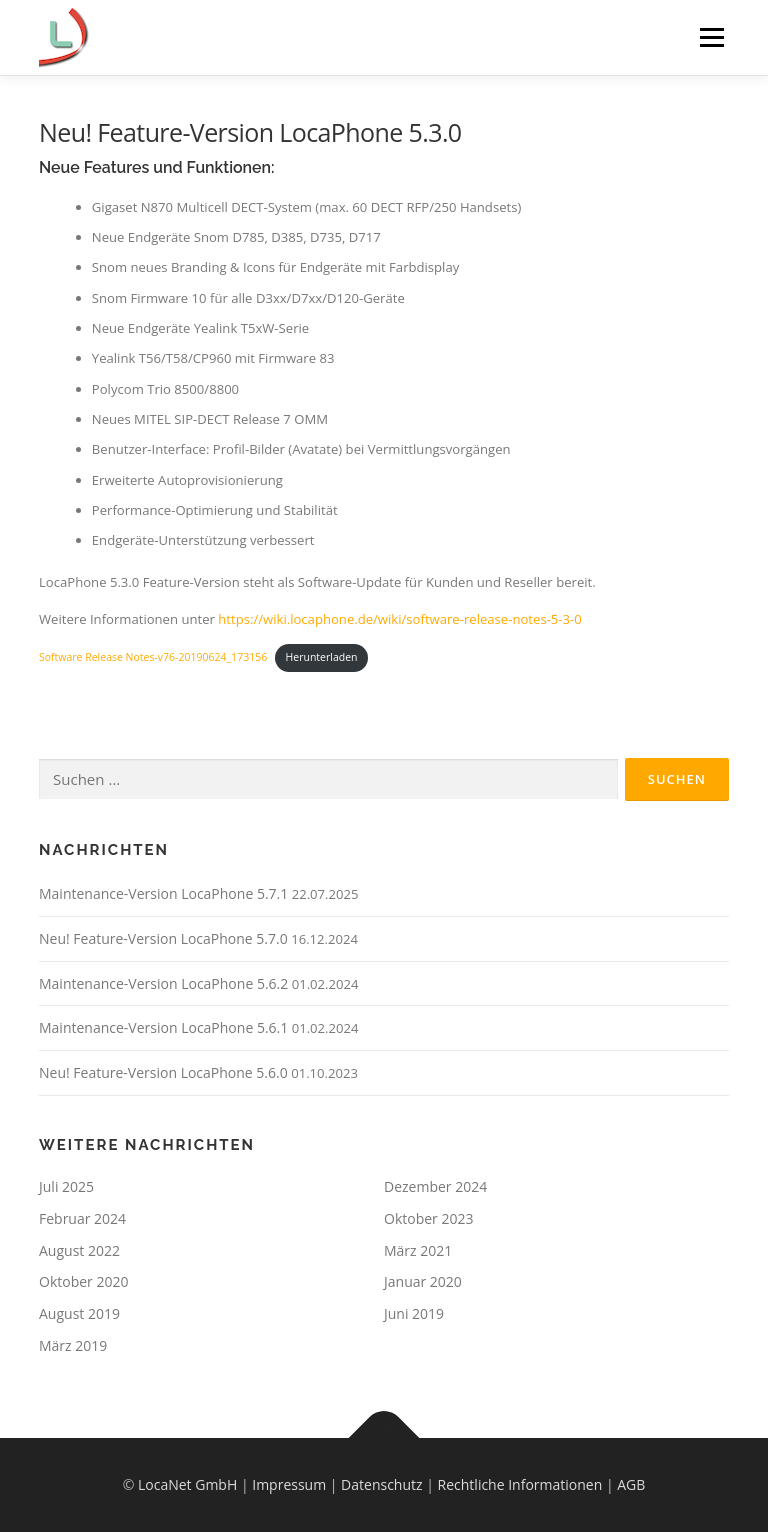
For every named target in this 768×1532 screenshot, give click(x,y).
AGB (631, 1484)
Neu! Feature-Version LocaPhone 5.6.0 (163, 1072)
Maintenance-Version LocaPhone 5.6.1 (163, 1027)
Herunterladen (322, 657)
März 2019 (73, 1345)
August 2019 (79, 1313)
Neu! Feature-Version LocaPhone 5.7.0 (163, 938)
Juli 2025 (66, 1186)
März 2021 (418, 1250)
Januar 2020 (423, 1281)
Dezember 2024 (435, 1186)
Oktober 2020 (83, 1281)
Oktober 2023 (428, 1218)
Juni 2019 (414, 1313)
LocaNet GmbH (187, 1484)
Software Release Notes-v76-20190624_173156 (153, 657)
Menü (711, 37)
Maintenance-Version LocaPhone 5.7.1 (163, 893)
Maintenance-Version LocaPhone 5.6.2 (163, 983)
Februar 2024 (82, 1218)
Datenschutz (381, 1484)
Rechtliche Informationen (520, 1484)
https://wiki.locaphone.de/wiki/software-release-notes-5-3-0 (399, 619)
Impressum (289, 1484)
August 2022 (79, 1250)
